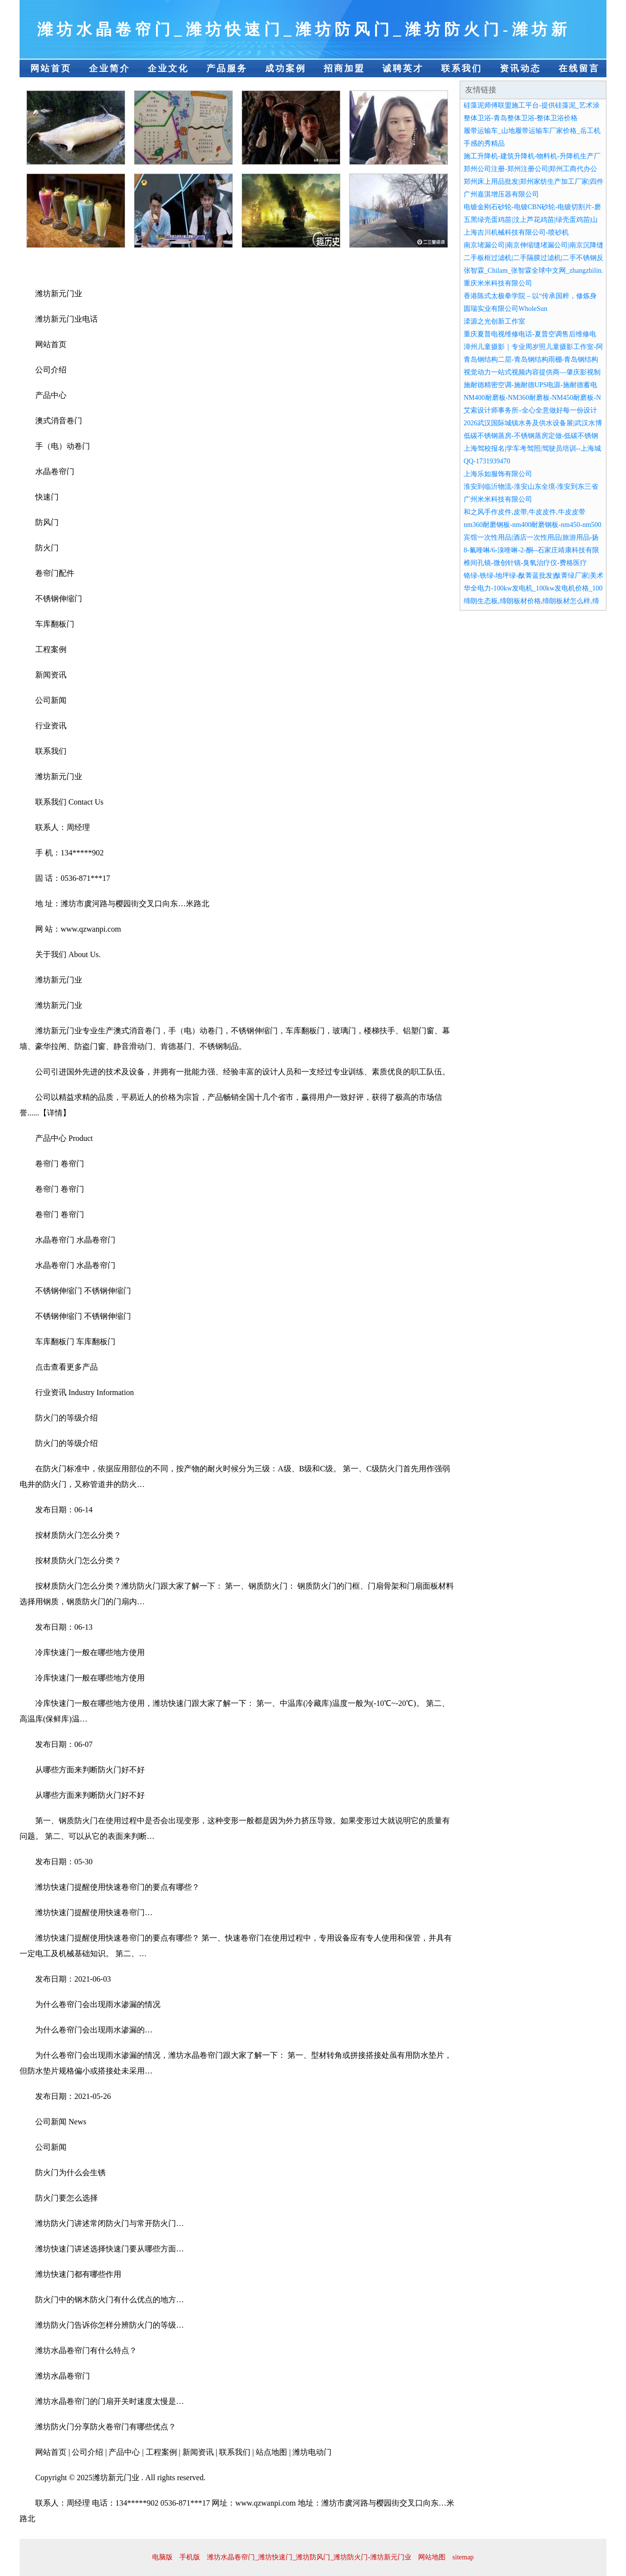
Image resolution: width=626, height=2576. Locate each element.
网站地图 (432, 2557)
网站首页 (50, 68)
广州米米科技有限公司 (498, 499)
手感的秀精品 (484, 143)
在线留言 (579, 68)
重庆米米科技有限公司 (498, 283)
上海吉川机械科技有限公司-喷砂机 (516, 232)
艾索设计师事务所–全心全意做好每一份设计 (530, 410)
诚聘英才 (403, 68)
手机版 (189, 2557)
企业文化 (168, 68)
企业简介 (109, 68)
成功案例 (285, 68)
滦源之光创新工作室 (494, 321)
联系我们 (461, 68)
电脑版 (162, 2557)
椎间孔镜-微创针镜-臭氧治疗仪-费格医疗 (525, 563)
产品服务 (226, 68)
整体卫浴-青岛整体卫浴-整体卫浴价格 (521, 118)
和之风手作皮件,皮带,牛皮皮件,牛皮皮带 (524, 512)
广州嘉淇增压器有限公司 (501, 194)
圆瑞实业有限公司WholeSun (505, 308)
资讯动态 (520, 68)
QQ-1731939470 (487, 461)
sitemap (463, 2557)
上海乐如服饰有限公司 (498, 474)
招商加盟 (344, 68)
